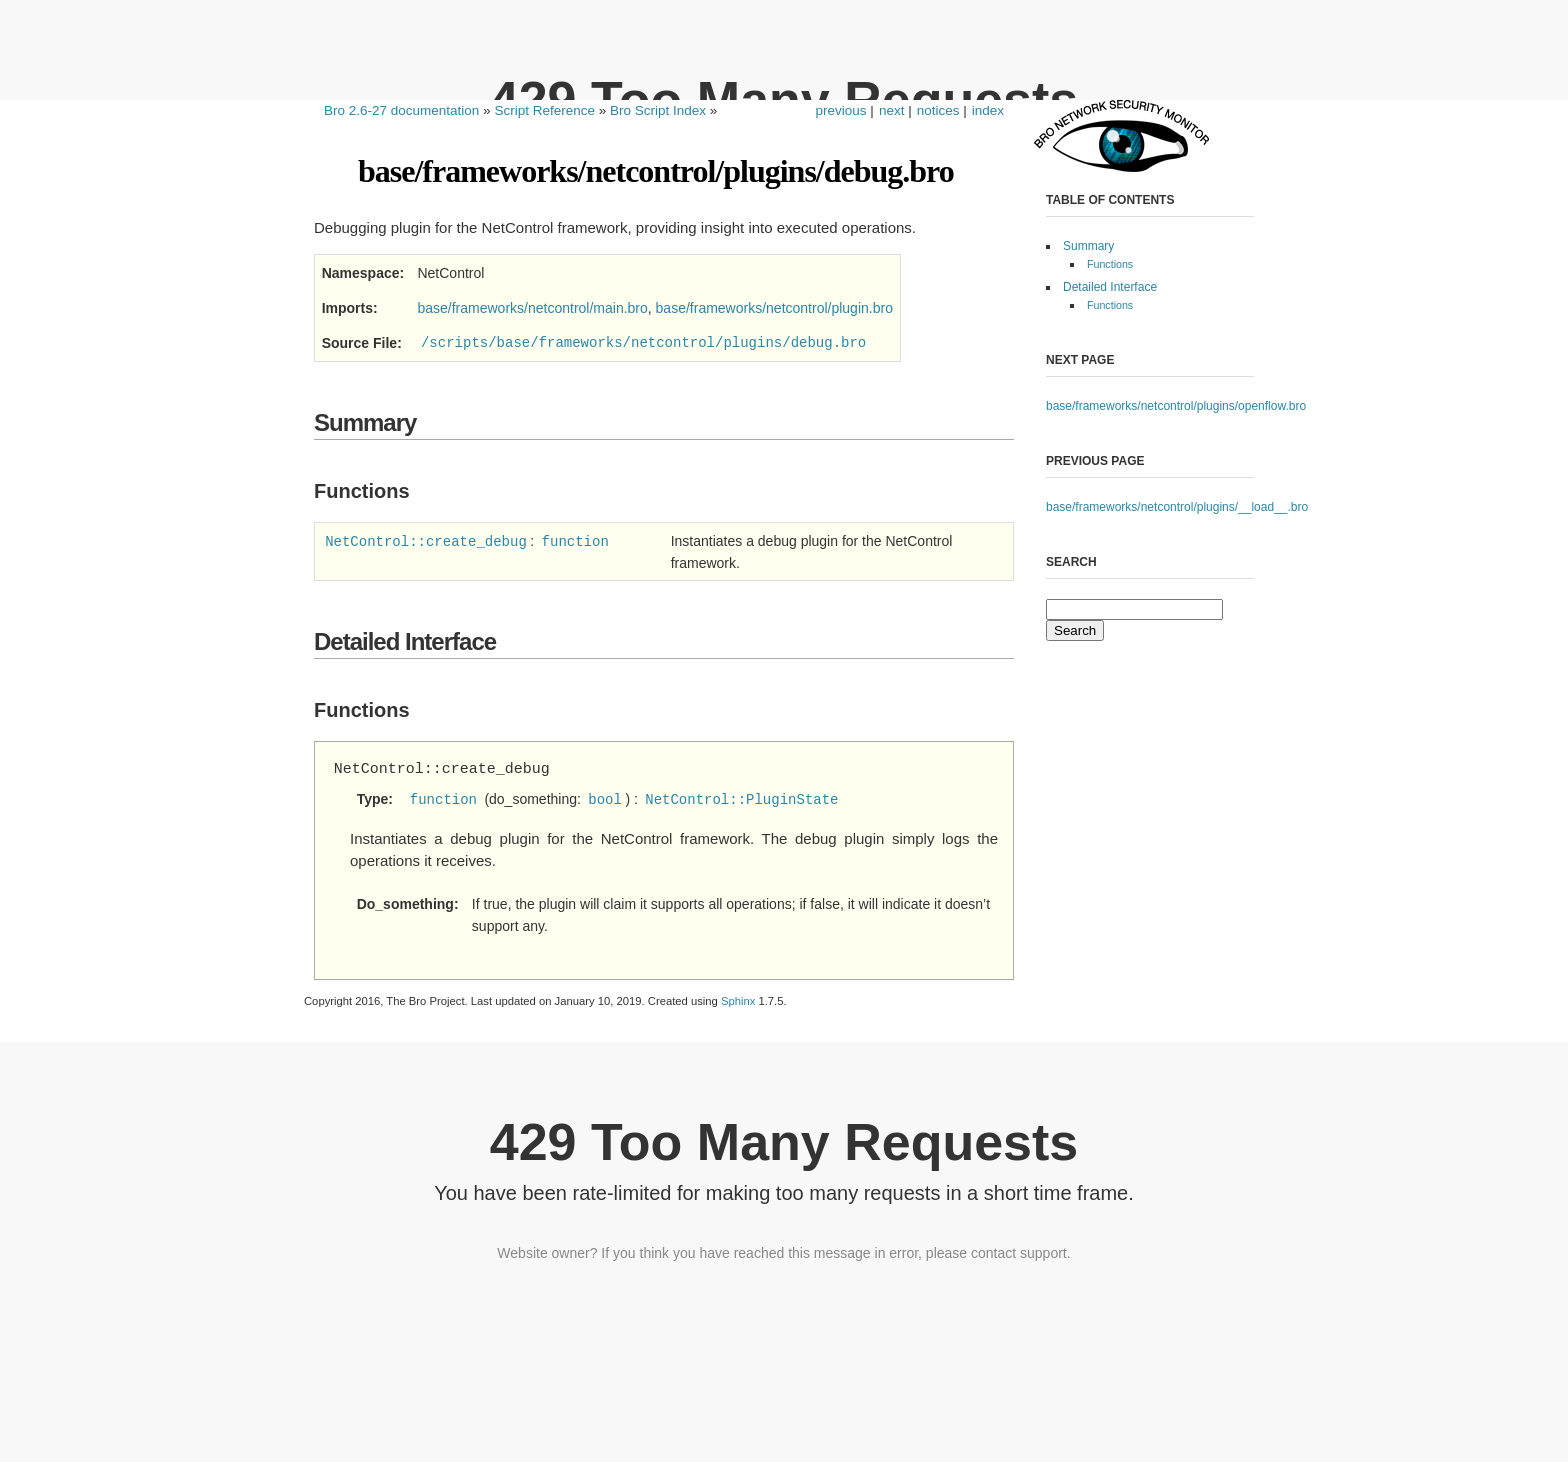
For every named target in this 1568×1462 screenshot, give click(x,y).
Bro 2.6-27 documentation (401, 110)
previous (841, 110)
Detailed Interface (1110, 287)
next (892, 110)
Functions (1110, 264)
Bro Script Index (658, 110)
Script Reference (544, 110)
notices (938, 110)
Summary (1088, 246)
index (988, 110)
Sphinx (738, 1001)
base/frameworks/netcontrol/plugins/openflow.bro (1176, 406)
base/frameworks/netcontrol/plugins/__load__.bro (1177, 507)
